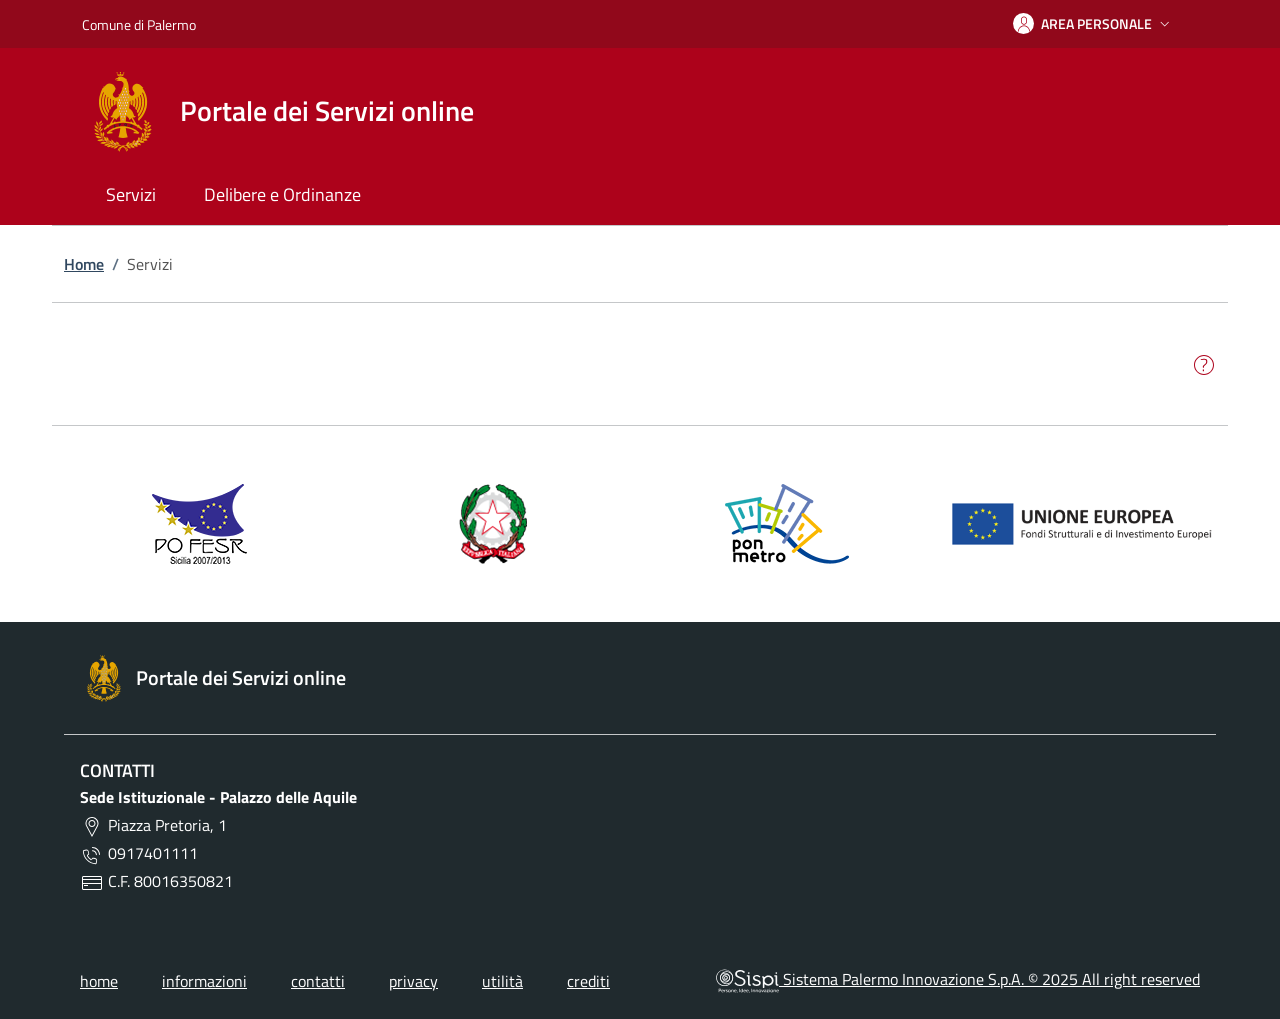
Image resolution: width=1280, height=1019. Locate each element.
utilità (502, 981)
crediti (588, 981)
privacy (413, 981)
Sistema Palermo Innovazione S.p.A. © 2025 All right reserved (958, 979)
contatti (318, 981)
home (99, 981)
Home (84, 264)
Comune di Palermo (139, 24)
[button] (1093, 24)
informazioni (204, 981)
